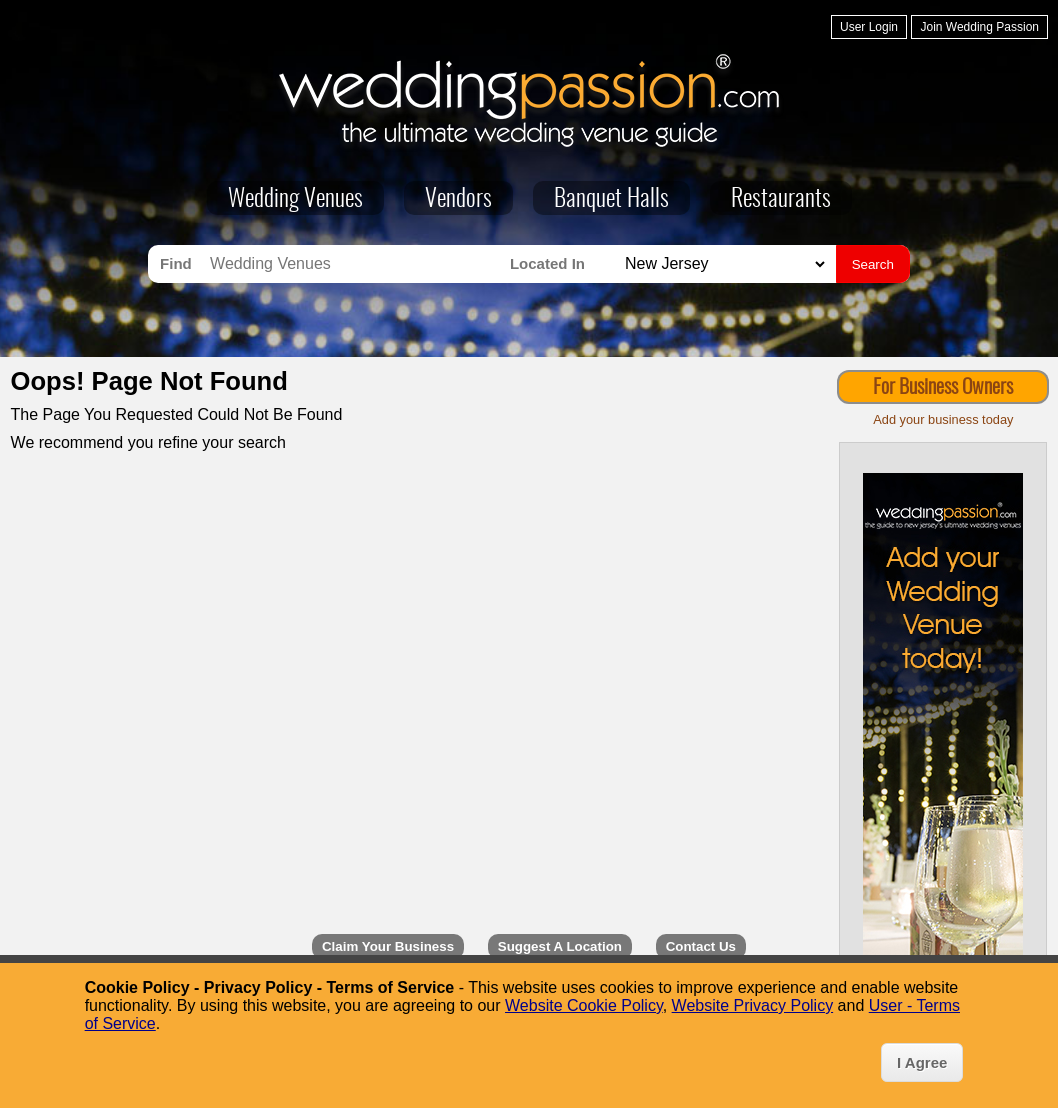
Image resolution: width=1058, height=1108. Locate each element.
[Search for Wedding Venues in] (722, 264)
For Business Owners (943, 388)
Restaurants (781, 200)
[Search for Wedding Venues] (355, 264)
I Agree (922, 1062)
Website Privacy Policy (753, 1005)
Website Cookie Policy (584, 1005)
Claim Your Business (388, 946)
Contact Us (701, 946)
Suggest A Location (560, 946)
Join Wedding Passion (979, 27)
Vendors (458, 200)
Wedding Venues (295, 200)
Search (873, 264)
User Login (869, 27)
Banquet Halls (611, 200)
